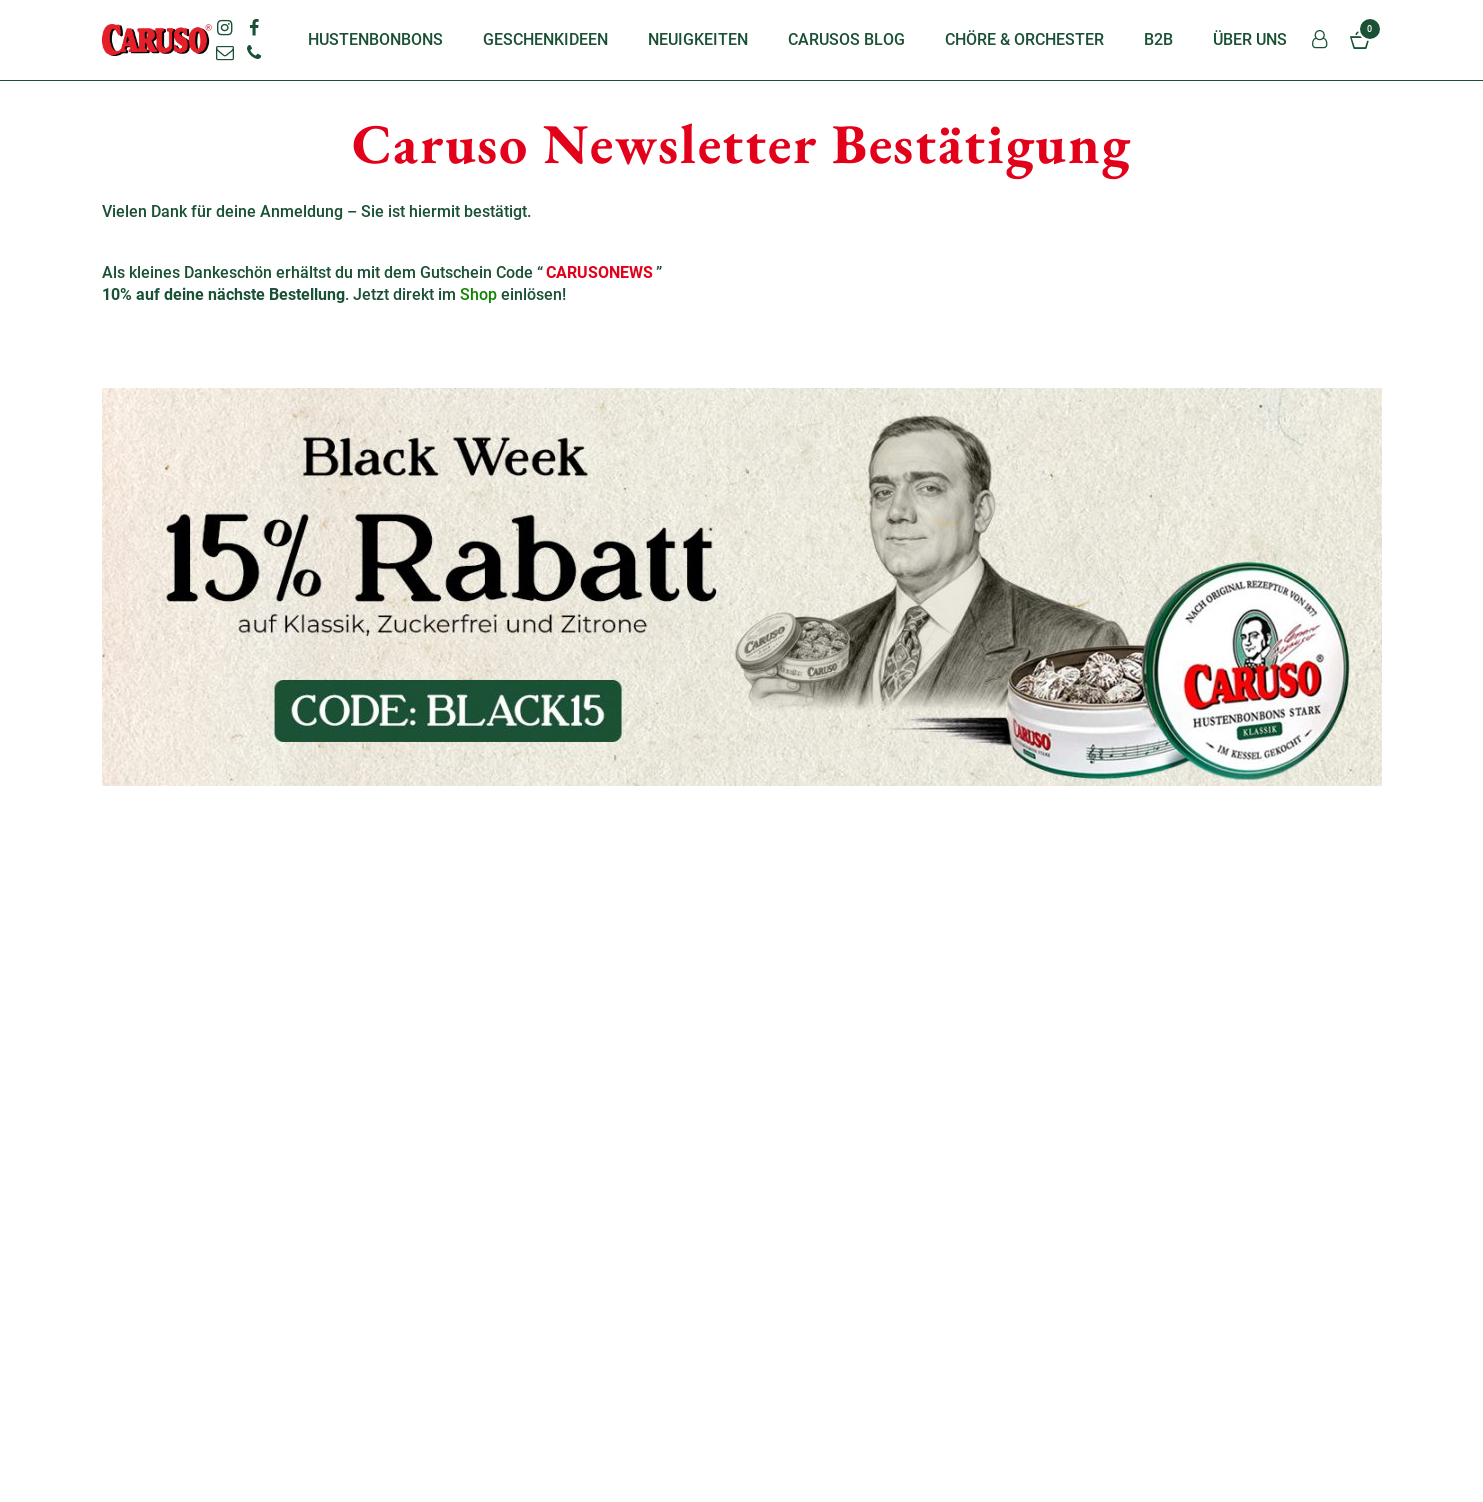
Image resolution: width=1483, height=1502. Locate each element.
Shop (478, 294)
